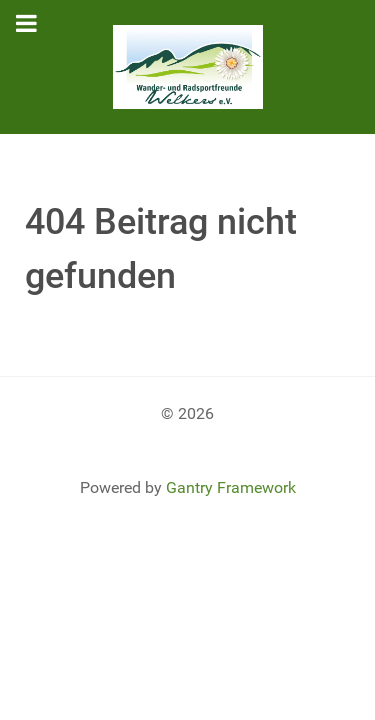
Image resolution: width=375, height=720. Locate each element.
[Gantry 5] (187, 67)
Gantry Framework (231, 487)
